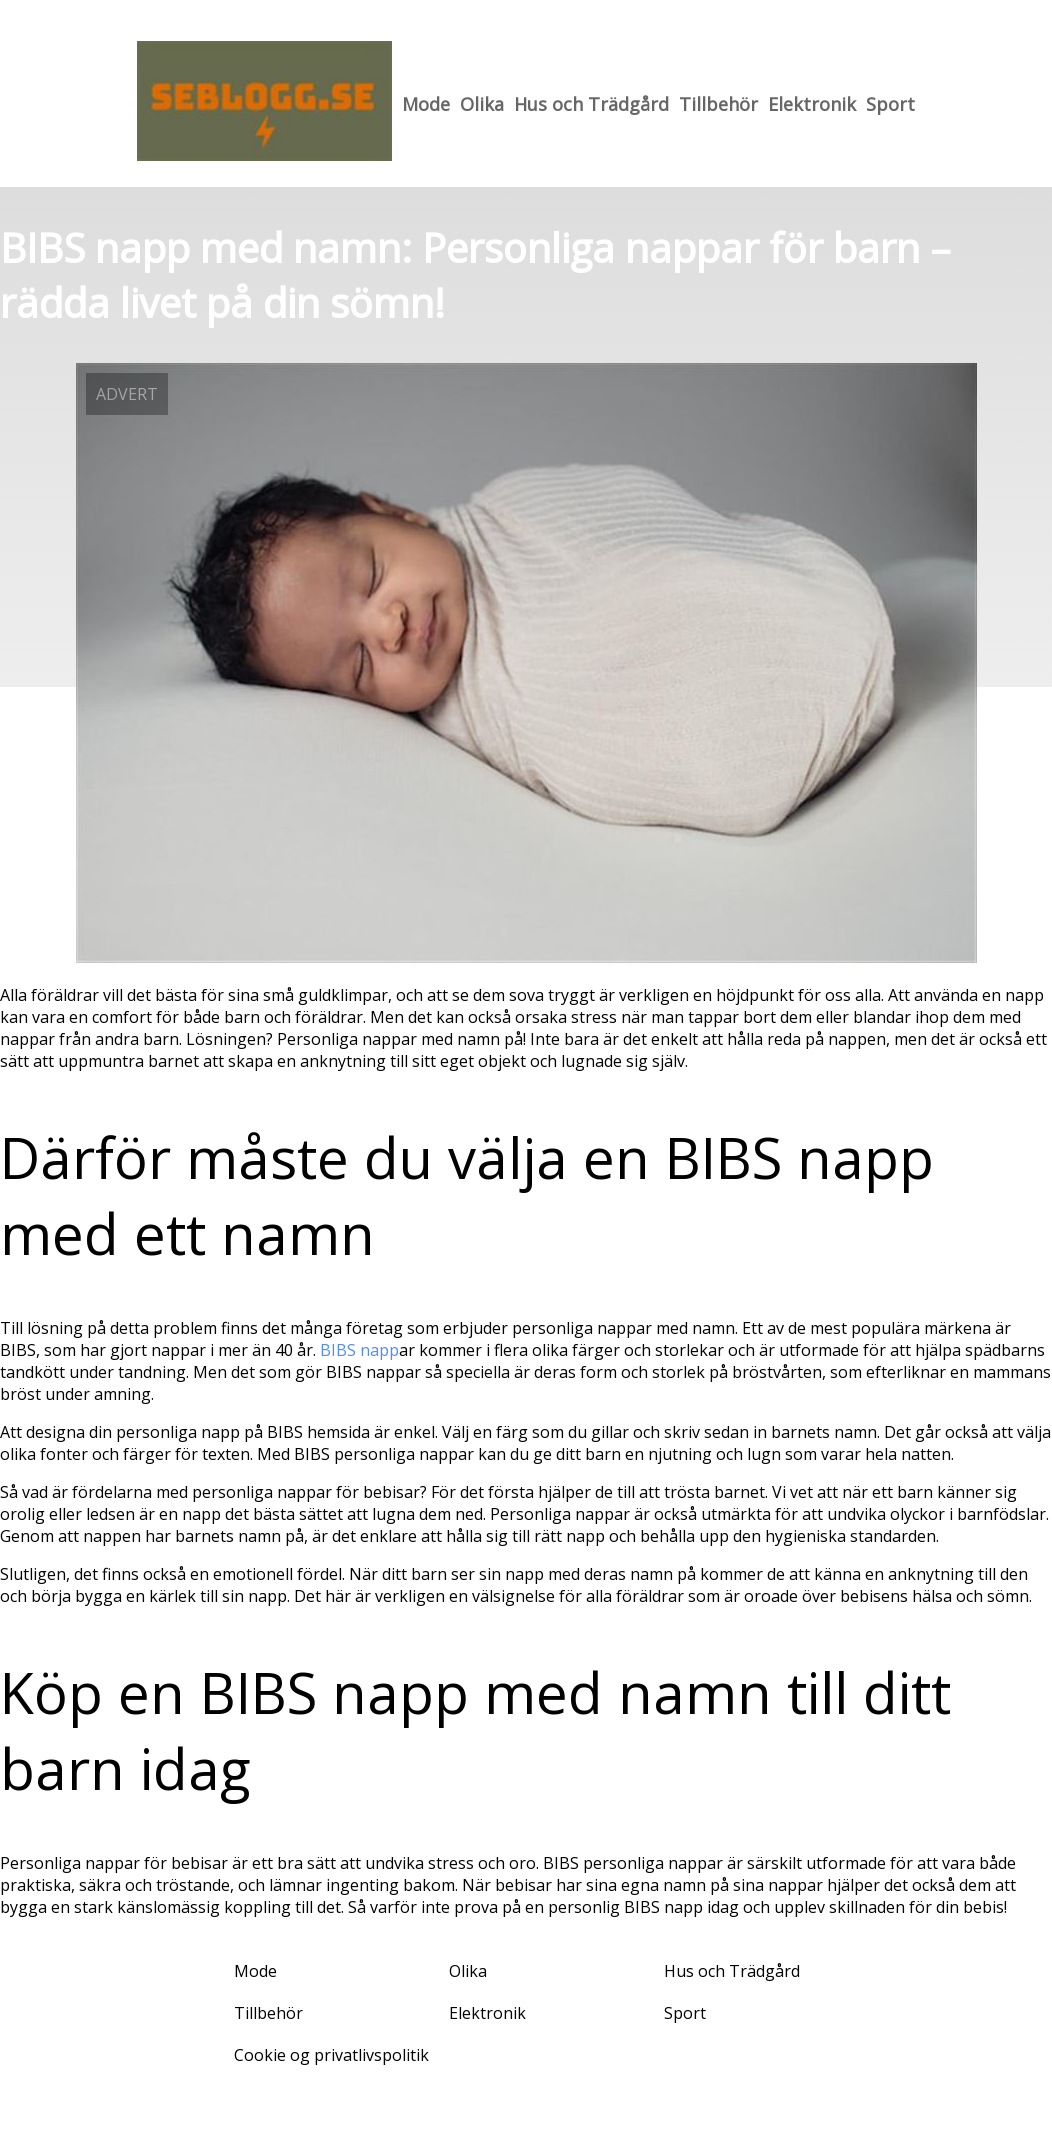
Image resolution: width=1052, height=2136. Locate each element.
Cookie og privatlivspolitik (331, 2055)
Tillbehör (718, 104)
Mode (426, 104)
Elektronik (812, 104)
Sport (890, 104)
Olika (482, 104)
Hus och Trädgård (591, 104)
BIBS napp (359, 1350)
